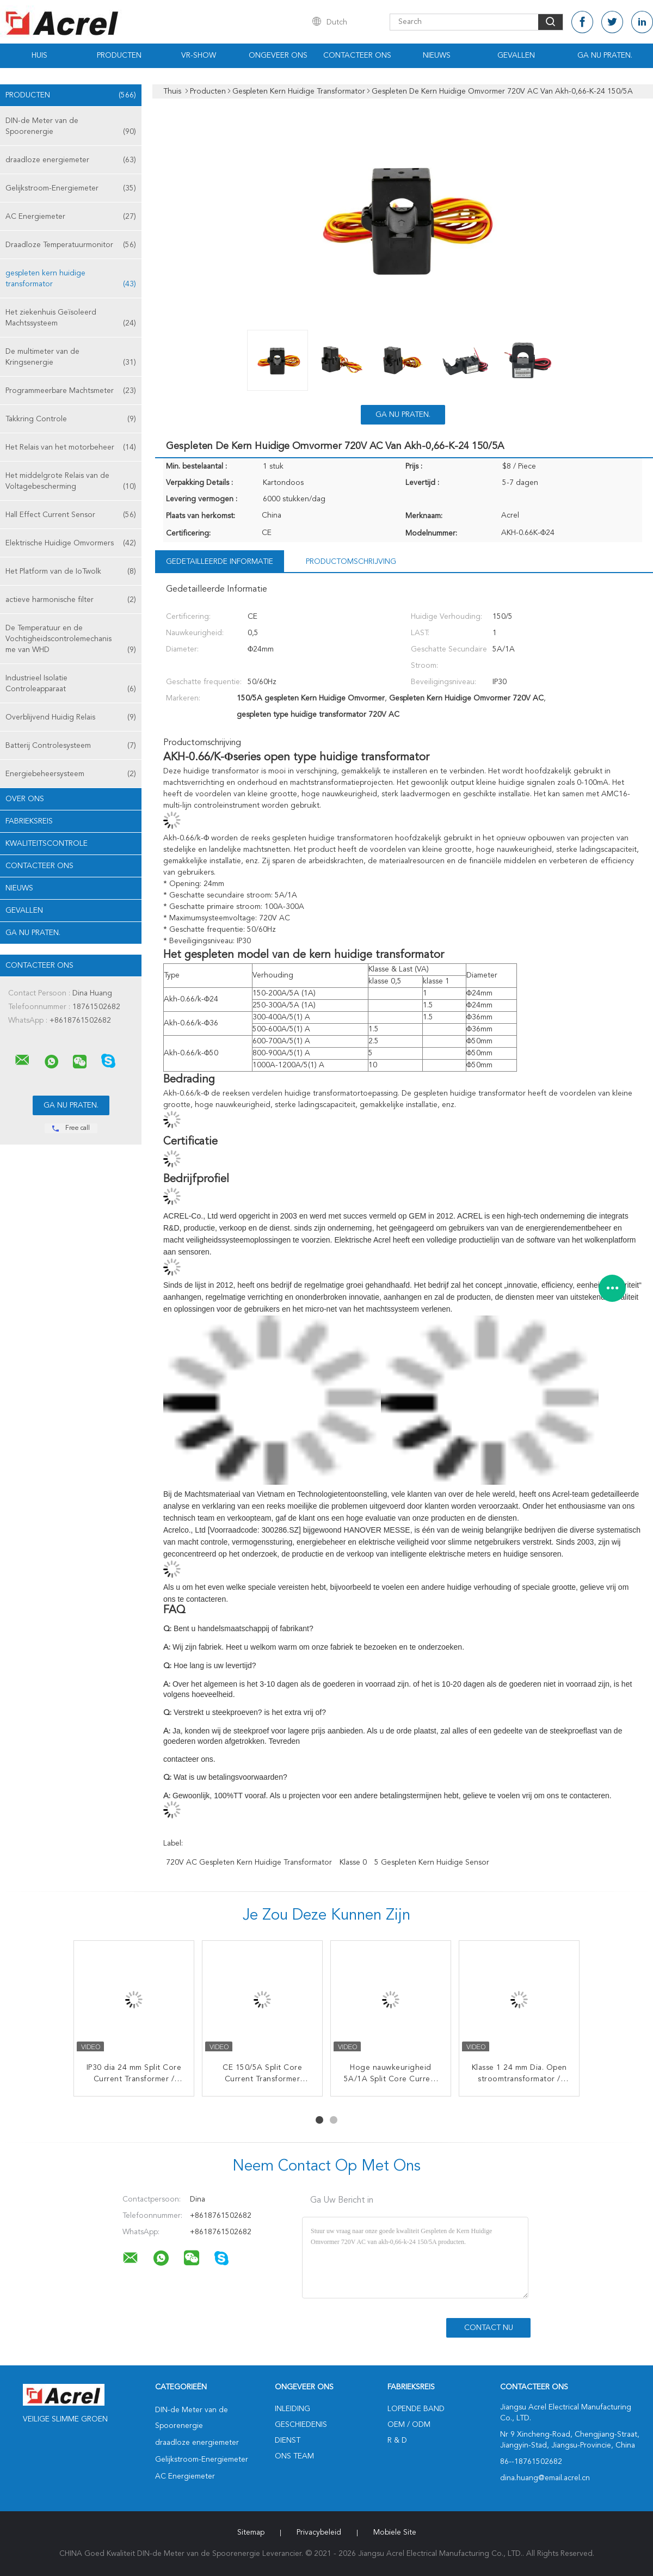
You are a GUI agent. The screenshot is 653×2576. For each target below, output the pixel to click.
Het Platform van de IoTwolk (70, 571)
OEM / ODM (408, 2425)
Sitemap (250, 2532)
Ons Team (294, 2456)
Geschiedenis (301, 2425)
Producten (119, 55)
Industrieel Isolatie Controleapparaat (70, 684)
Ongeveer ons (278, 55)
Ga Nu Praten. (604, 55)
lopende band (416, 2409)
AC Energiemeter (70, 216)
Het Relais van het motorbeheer (70, 447)
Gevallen (516, 55)
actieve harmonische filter (70, 599)
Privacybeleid (319, 2532)
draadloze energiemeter (70, 160)
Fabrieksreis (29, 821)
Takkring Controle (70, 419)
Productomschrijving (351, 561)
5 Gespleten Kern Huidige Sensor (431, 1862)
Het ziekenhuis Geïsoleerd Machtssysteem (70, 319)
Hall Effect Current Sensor (70, 514)
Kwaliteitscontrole (46, 843)
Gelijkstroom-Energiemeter (70, 188)
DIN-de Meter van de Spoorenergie (70, 127)
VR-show (198, 55)
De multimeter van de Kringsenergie (70, 358)
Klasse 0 (353, 1862)
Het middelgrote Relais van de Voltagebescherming (70, 482)
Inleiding (292, 2409)
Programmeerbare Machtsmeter (70, 390)
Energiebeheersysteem (70, 774)
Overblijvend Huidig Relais (70, 717)
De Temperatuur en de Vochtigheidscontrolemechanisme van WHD (70, 639)
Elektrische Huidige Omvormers (70, 543)
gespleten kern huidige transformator (70, 279)
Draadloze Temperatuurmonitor (70, 244)
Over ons (24, 799)
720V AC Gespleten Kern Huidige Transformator (249, 1862)
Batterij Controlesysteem (70, 745)
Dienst (287, 2440)
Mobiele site (394, 2532)
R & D (397, 2440)
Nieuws (437, 55)
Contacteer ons (357, 55)
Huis (39, 55)
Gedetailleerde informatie (219, 561)
